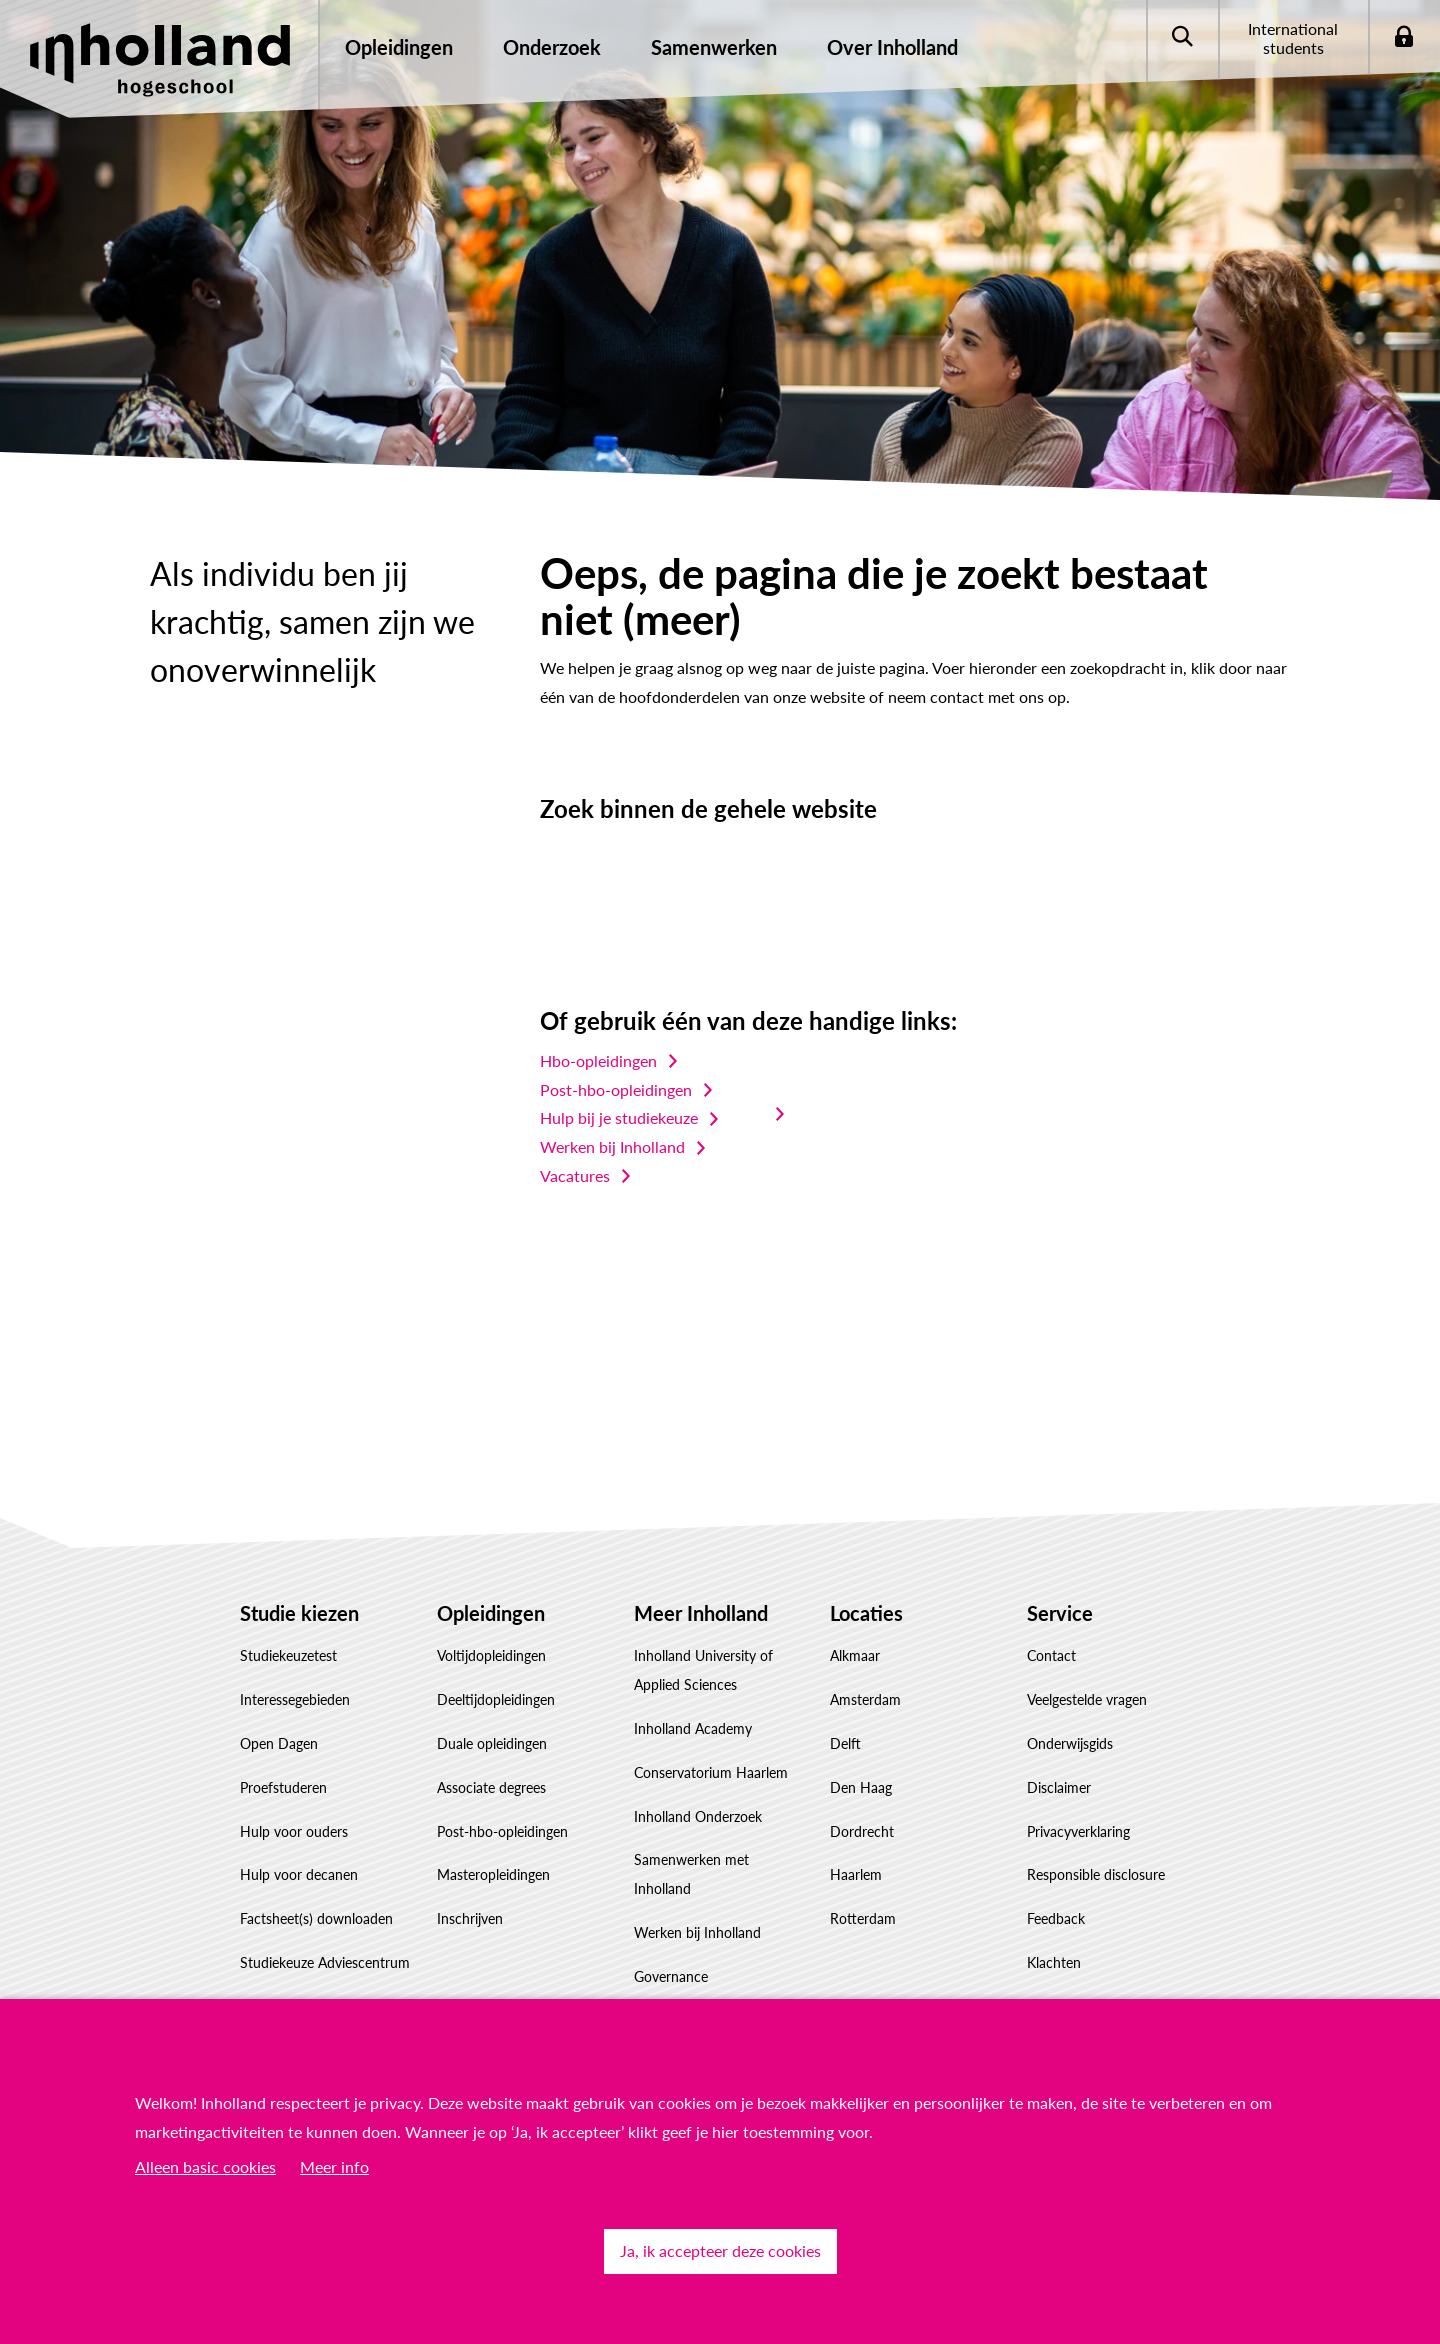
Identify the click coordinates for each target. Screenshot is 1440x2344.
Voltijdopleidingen (491, 1655)
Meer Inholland (701, 1613)
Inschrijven (470, 1918)
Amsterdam (865, 1699)
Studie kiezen (299, 1613)
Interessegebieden (295, 1699)
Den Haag (861, 1787)
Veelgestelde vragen (1087, 1699)
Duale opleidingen (492, 1743)
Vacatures (575, 1175)
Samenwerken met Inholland (691, 1874)
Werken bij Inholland (612, 1146)
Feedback (1056, 1918)
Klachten (1054, 1962)
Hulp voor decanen (299, 1874)
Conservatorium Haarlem (711, 1772)
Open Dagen (279, 1743)
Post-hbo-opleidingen (616, 1089)
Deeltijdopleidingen (496, 1699)
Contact (1051, 1655)
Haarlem (856, 1874)
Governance (671, 1976)
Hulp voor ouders (294, 1831)
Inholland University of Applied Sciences (703, 1670)
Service (1060, 1613)
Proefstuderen (283, 1787)
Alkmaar (855, 1655)
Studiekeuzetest (288, 1655)
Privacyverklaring (1078, 1831)
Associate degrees (491, 1787)
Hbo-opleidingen (598, 1060)
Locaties (866, 1613)
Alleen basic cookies (205, 2166)
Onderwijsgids (1070, 1743)
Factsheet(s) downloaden (316, 1918)
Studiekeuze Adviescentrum (325, 1962)
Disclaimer (1059, 1787)
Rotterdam (863, 1918)
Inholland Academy (693, 1728)
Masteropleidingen (493, 1874)
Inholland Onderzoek (698, 1816)
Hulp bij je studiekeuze (619, 1117)
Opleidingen (491, 1613)
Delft (845, 1743)
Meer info (334, 2166)
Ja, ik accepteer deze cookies (720, 2250)
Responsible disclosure (1096, 1874)
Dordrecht (862, 1831)
